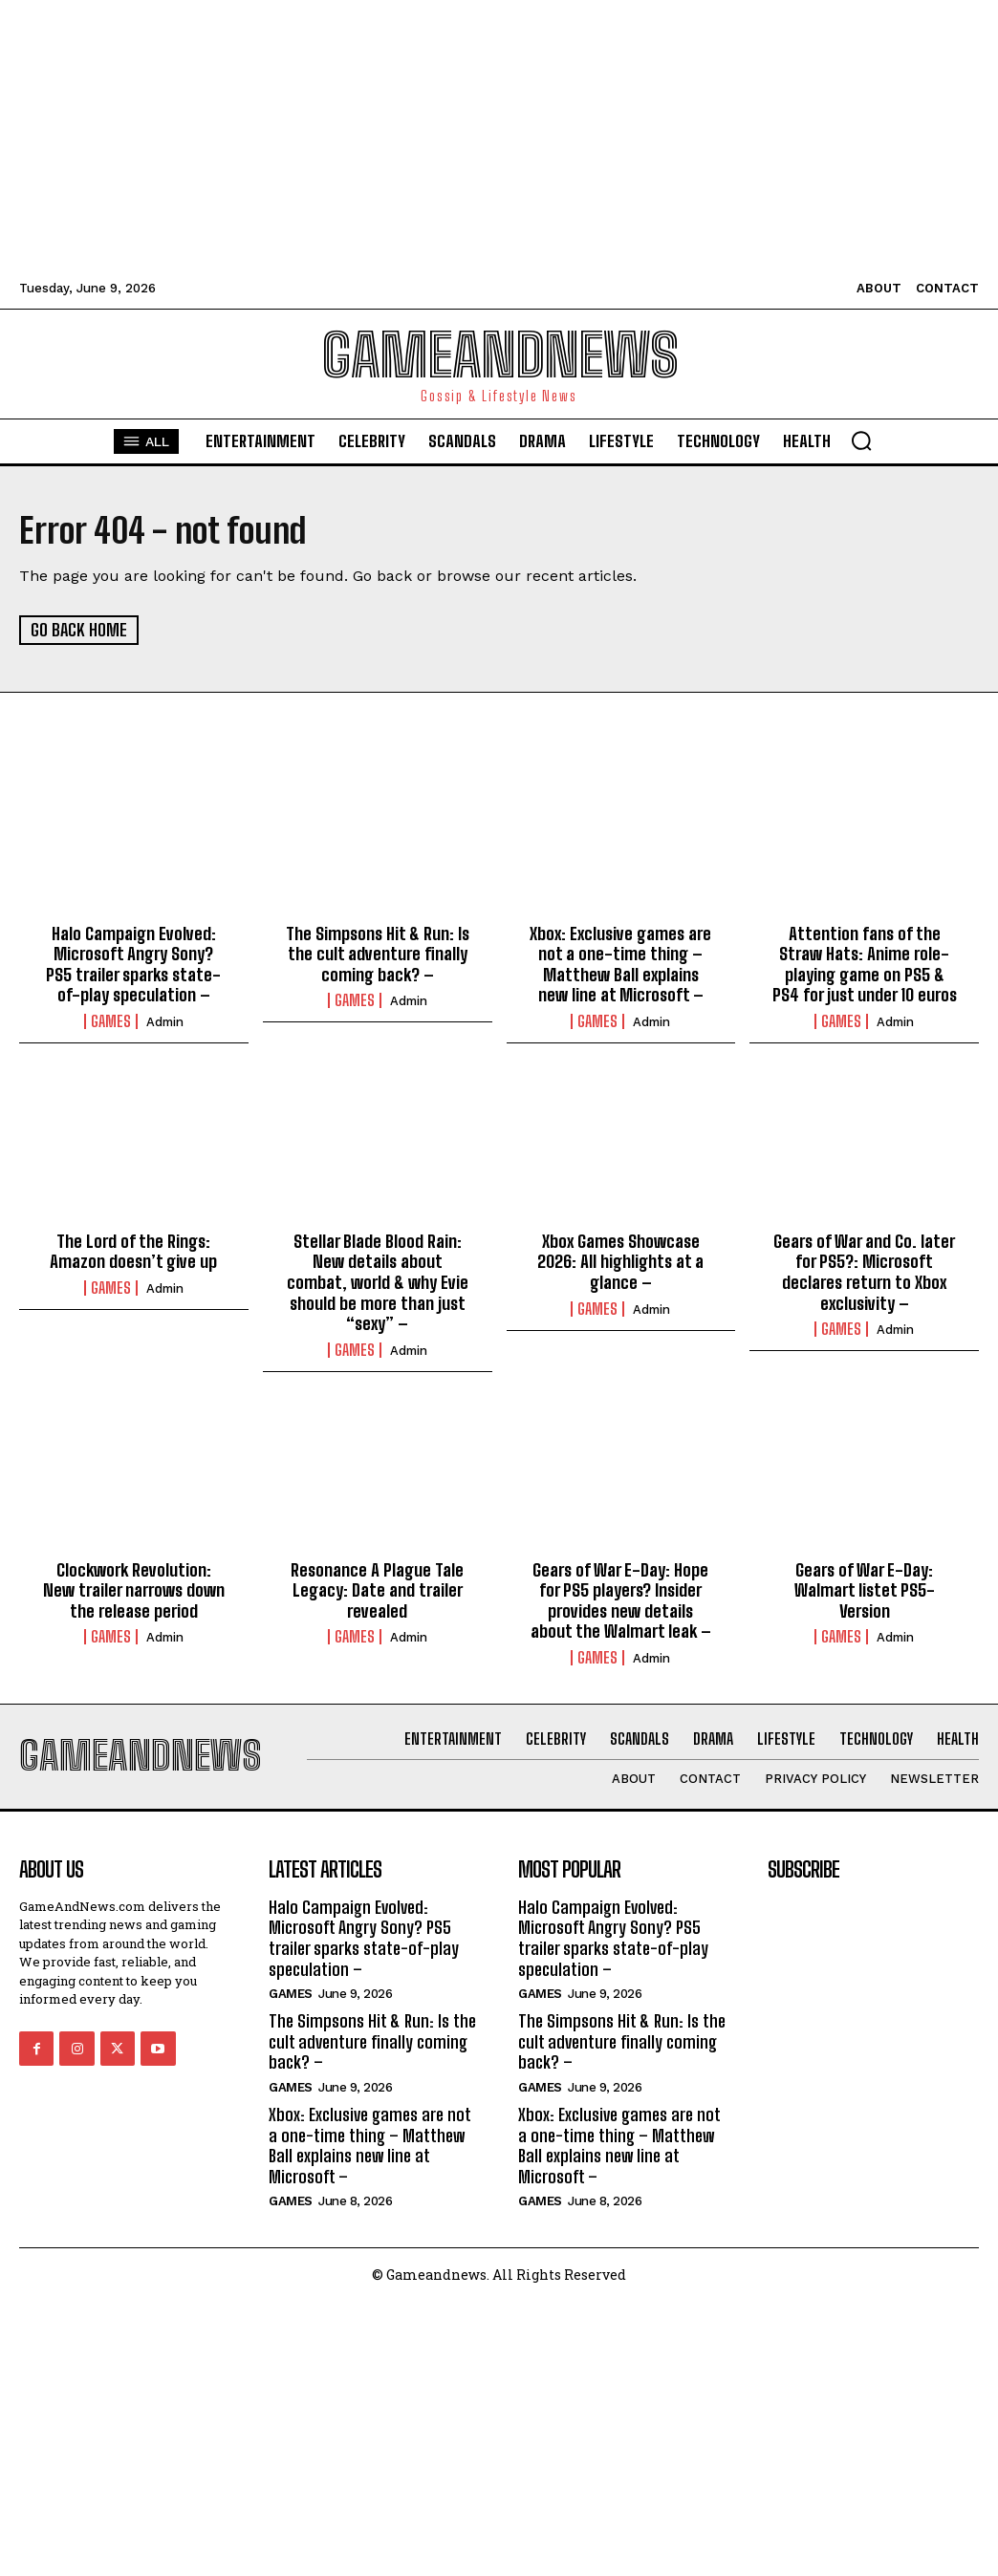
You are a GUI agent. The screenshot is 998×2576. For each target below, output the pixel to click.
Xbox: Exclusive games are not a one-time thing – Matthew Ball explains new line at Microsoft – (620, 963)
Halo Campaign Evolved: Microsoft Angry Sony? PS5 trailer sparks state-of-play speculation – (133, 963)
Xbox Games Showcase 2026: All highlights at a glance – (620, 1261)
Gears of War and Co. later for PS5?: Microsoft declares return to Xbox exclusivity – (864, 1271)
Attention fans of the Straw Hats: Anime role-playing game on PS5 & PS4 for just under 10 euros (864, 963)
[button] (861, 440)
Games (111, 1021)
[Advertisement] (499, 134)
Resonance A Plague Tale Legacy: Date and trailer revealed (377, 1589)
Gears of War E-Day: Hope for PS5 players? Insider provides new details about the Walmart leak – (621, 1600)
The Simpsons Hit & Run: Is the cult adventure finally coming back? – (377, 953)
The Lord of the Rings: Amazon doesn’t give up (133, 1251)
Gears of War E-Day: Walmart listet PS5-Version (864, 1589)
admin (165, 1022)
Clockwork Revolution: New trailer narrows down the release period (134, 1589)
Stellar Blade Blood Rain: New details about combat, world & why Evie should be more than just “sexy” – (377, 1281)
